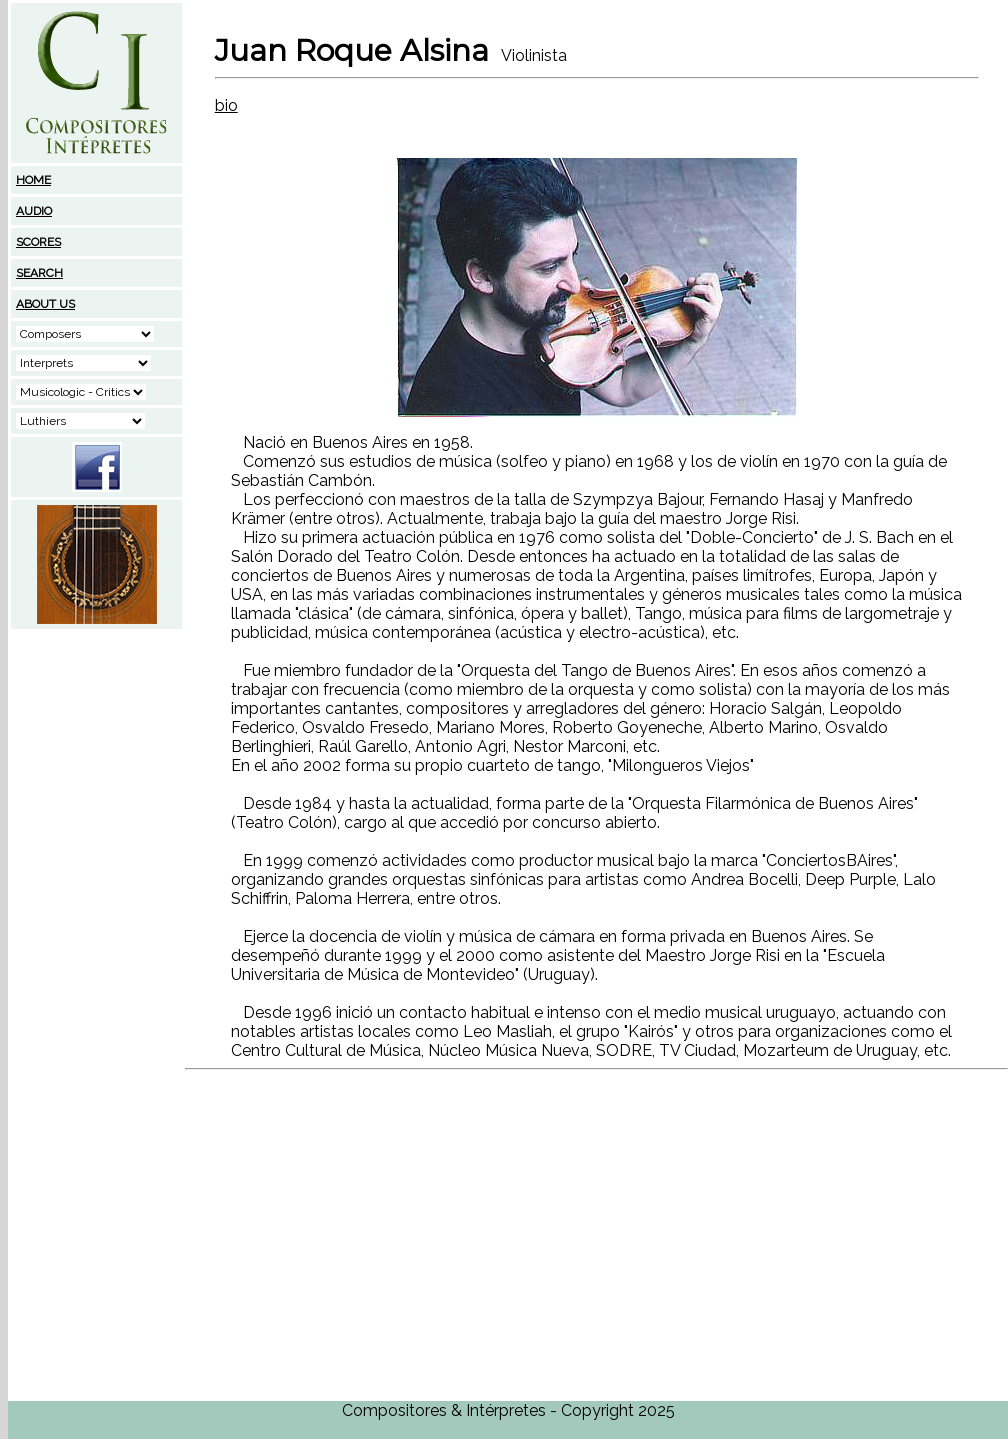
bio (226, 105)
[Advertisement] (97, 757)
